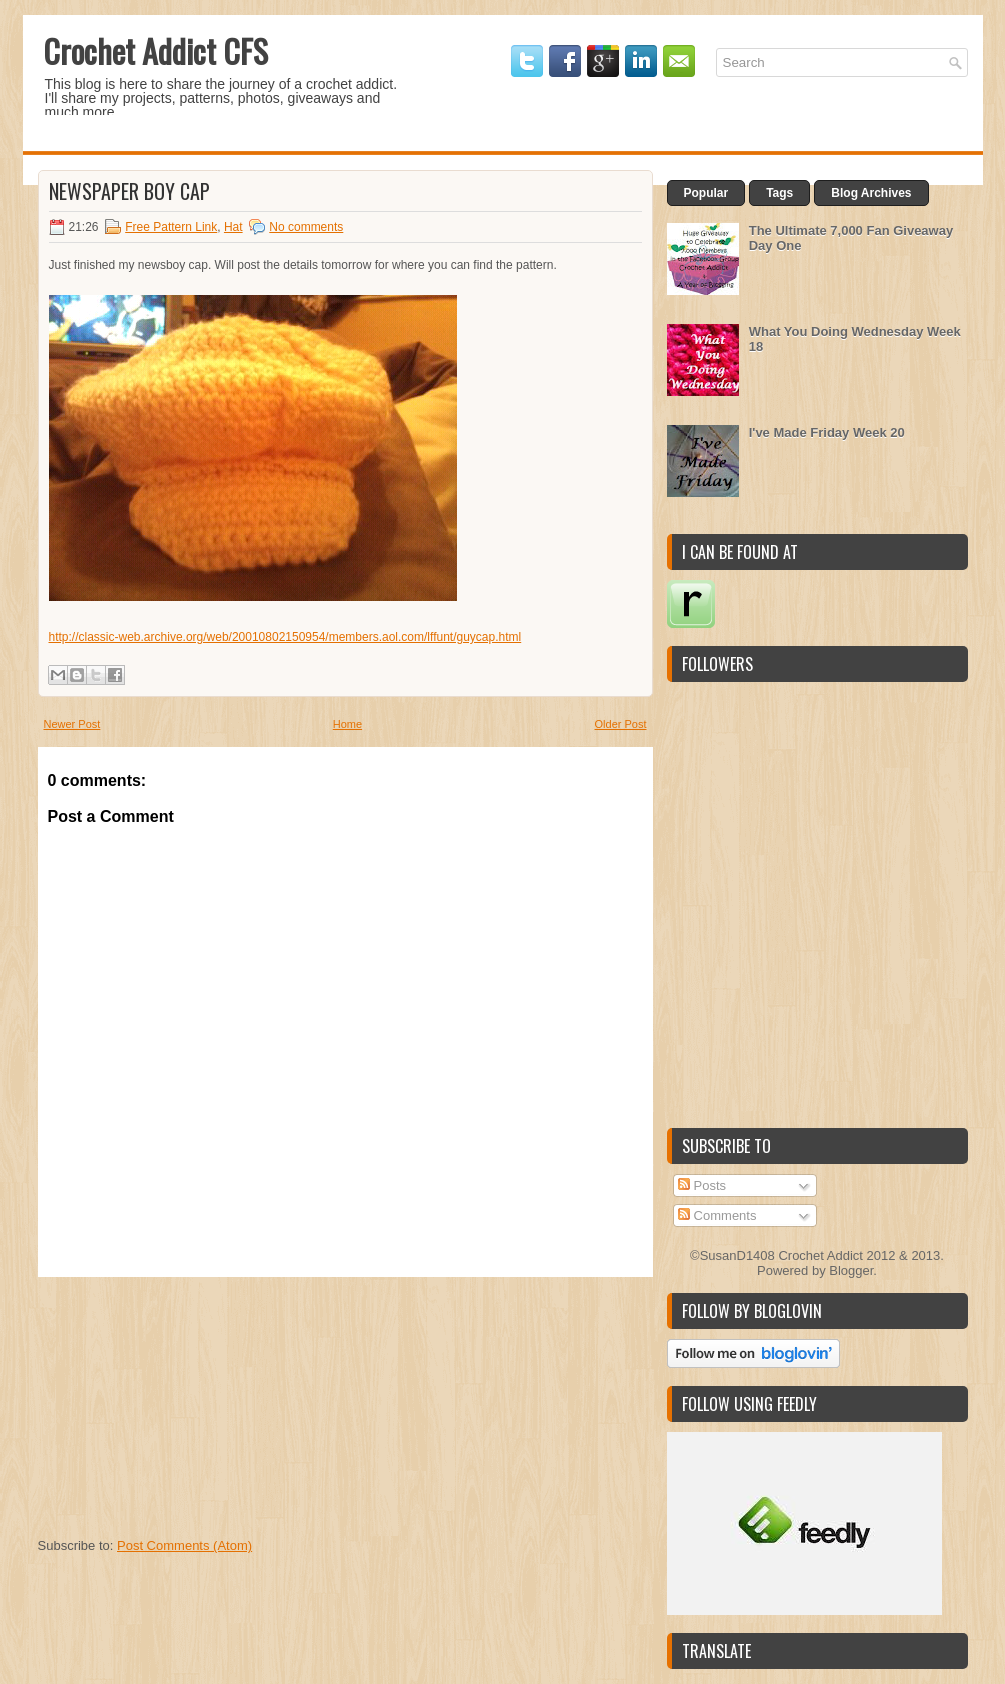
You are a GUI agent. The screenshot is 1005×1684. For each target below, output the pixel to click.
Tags (779, 193)
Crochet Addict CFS (155, 50)
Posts (702, 1185)
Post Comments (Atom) (184, 1545)
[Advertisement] (188, 1402)
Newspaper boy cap (129, 191)
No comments (306, 227)
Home (347, 724)
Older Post (621, 724)
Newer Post (72, 724)
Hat (233, 227)
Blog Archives (871, 193)
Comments (717, 1215)
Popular (706, 193)
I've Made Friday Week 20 (827, 432)
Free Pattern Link (171, 227)
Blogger (851, 1270)
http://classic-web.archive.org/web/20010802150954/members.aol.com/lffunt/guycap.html (285, 637)
